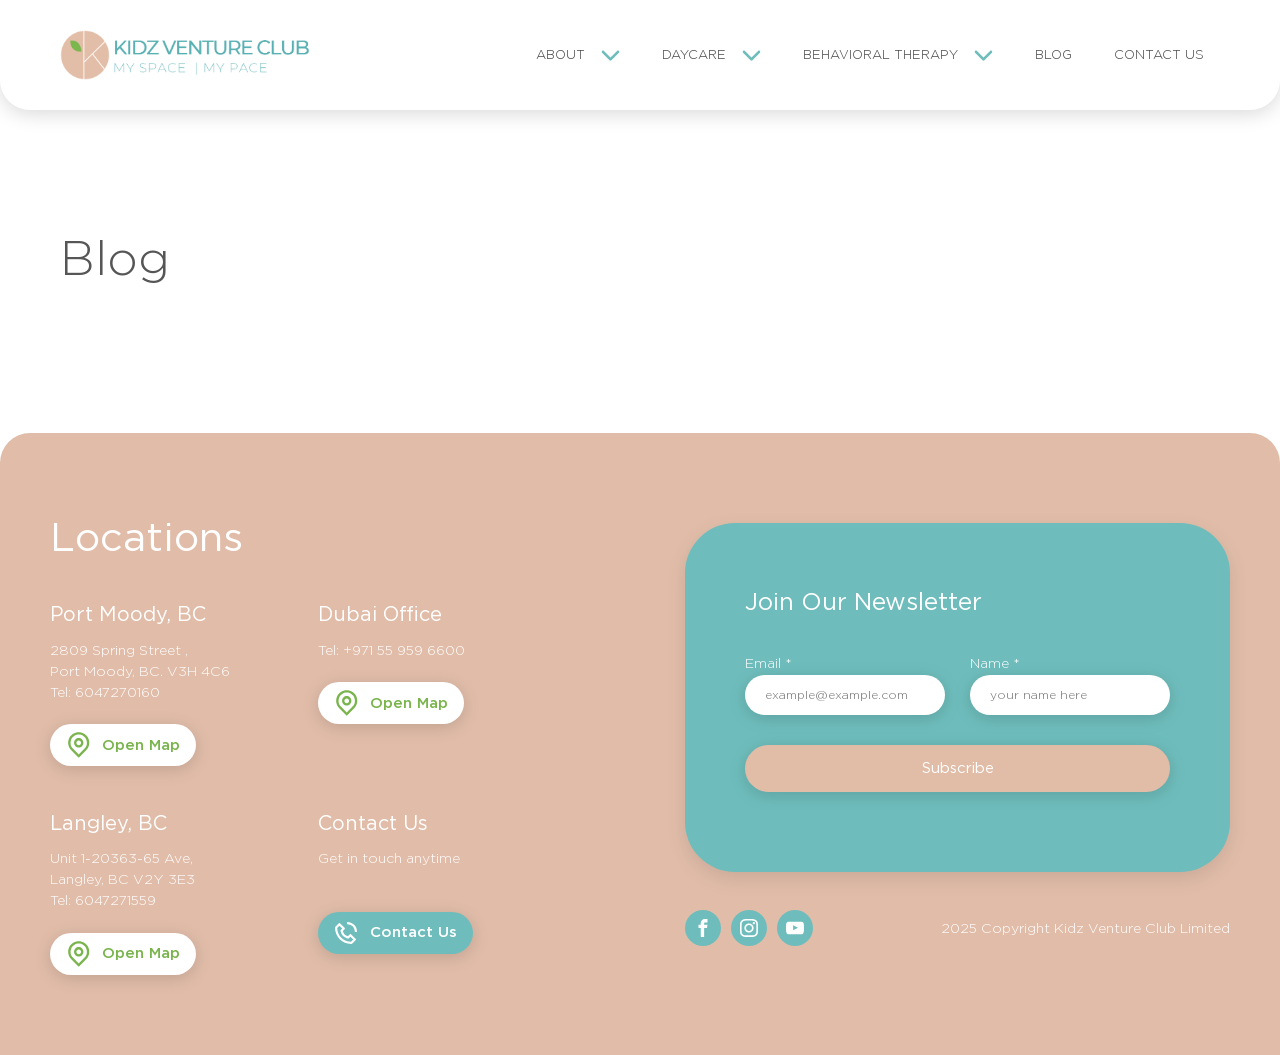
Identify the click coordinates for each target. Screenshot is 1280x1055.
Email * (768, 663)
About (560, 54)
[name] (1070, 695)
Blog (1053, 54)
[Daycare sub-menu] (755, 55)
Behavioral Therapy (880, 54)
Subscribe (958, 768)
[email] (845, 695)
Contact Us (1159, 54)
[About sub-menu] (614, 55)
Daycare (694, 54)
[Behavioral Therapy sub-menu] (987, 55)
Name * (995, 663)
